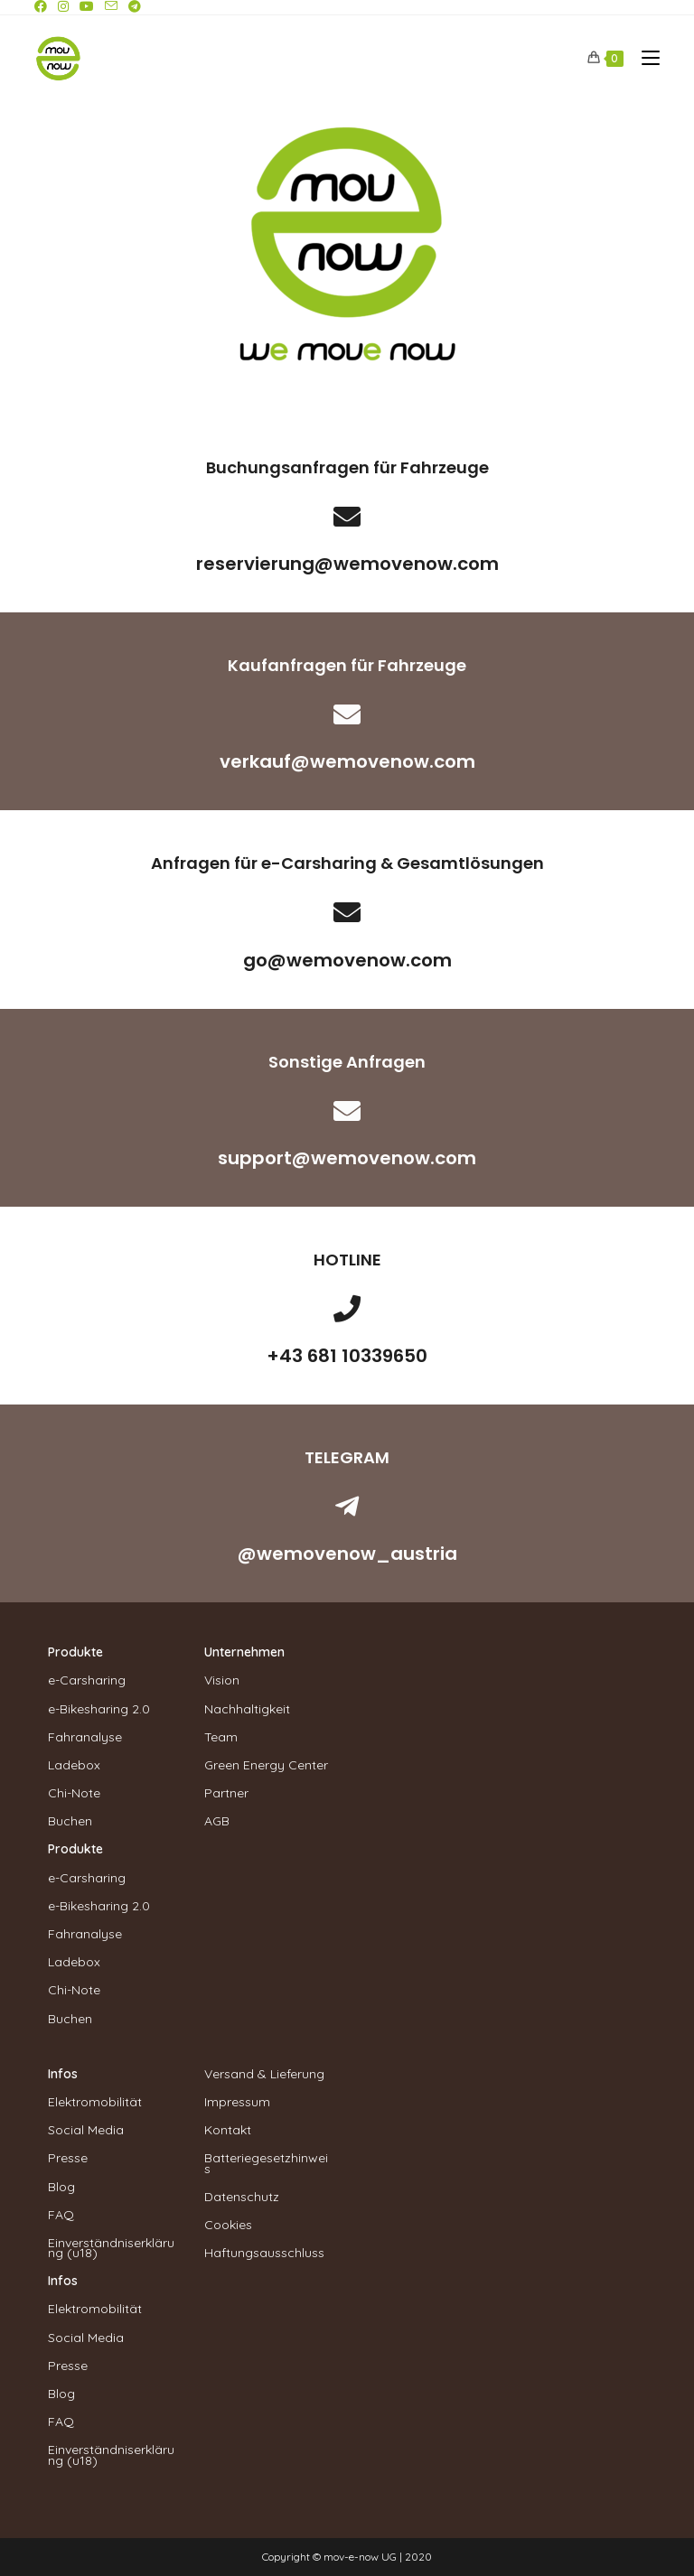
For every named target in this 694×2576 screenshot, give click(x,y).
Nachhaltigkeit (247, 1709)
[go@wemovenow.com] (347, 912)
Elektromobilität (95, 2102)
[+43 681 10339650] (347, 1308)
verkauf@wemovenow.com (347, 761)
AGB (217, 1821)
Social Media (86, 2130)
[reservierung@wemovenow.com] (347, 516)
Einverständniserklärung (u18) (111, 2248)
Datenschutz (241, 2197)
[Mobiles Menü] (644, 58)
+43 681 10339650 (347, 1355)
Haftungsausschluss (264, 2253)
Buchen (70, 1821)
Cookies (228, 2225)
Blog (61, 2187)
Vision (221, 1680)
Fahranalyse (85, 1737)
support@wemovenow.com (347, 1158)
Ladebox (74, 1765)
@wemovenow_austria (347, 1553)
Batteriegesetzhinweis (266, 2163)
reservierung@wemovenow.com (347, 563)
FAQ (61, 2215)
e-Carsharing (87, 1680)
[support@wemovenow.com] (347, 1111)
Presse (68, 2158)
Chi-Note (74, 1793)
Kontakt (227, 2130)
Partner (226, 1793)
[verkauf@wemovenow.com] (347, 714)
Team (221, 1737)
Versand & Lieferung (264, 2074)
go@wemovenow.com (347, 960)
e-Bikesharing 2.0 (99, 1709)
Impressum (237, 2102)
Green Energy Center (266, 1765)
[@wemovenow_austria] (347, 1506)
